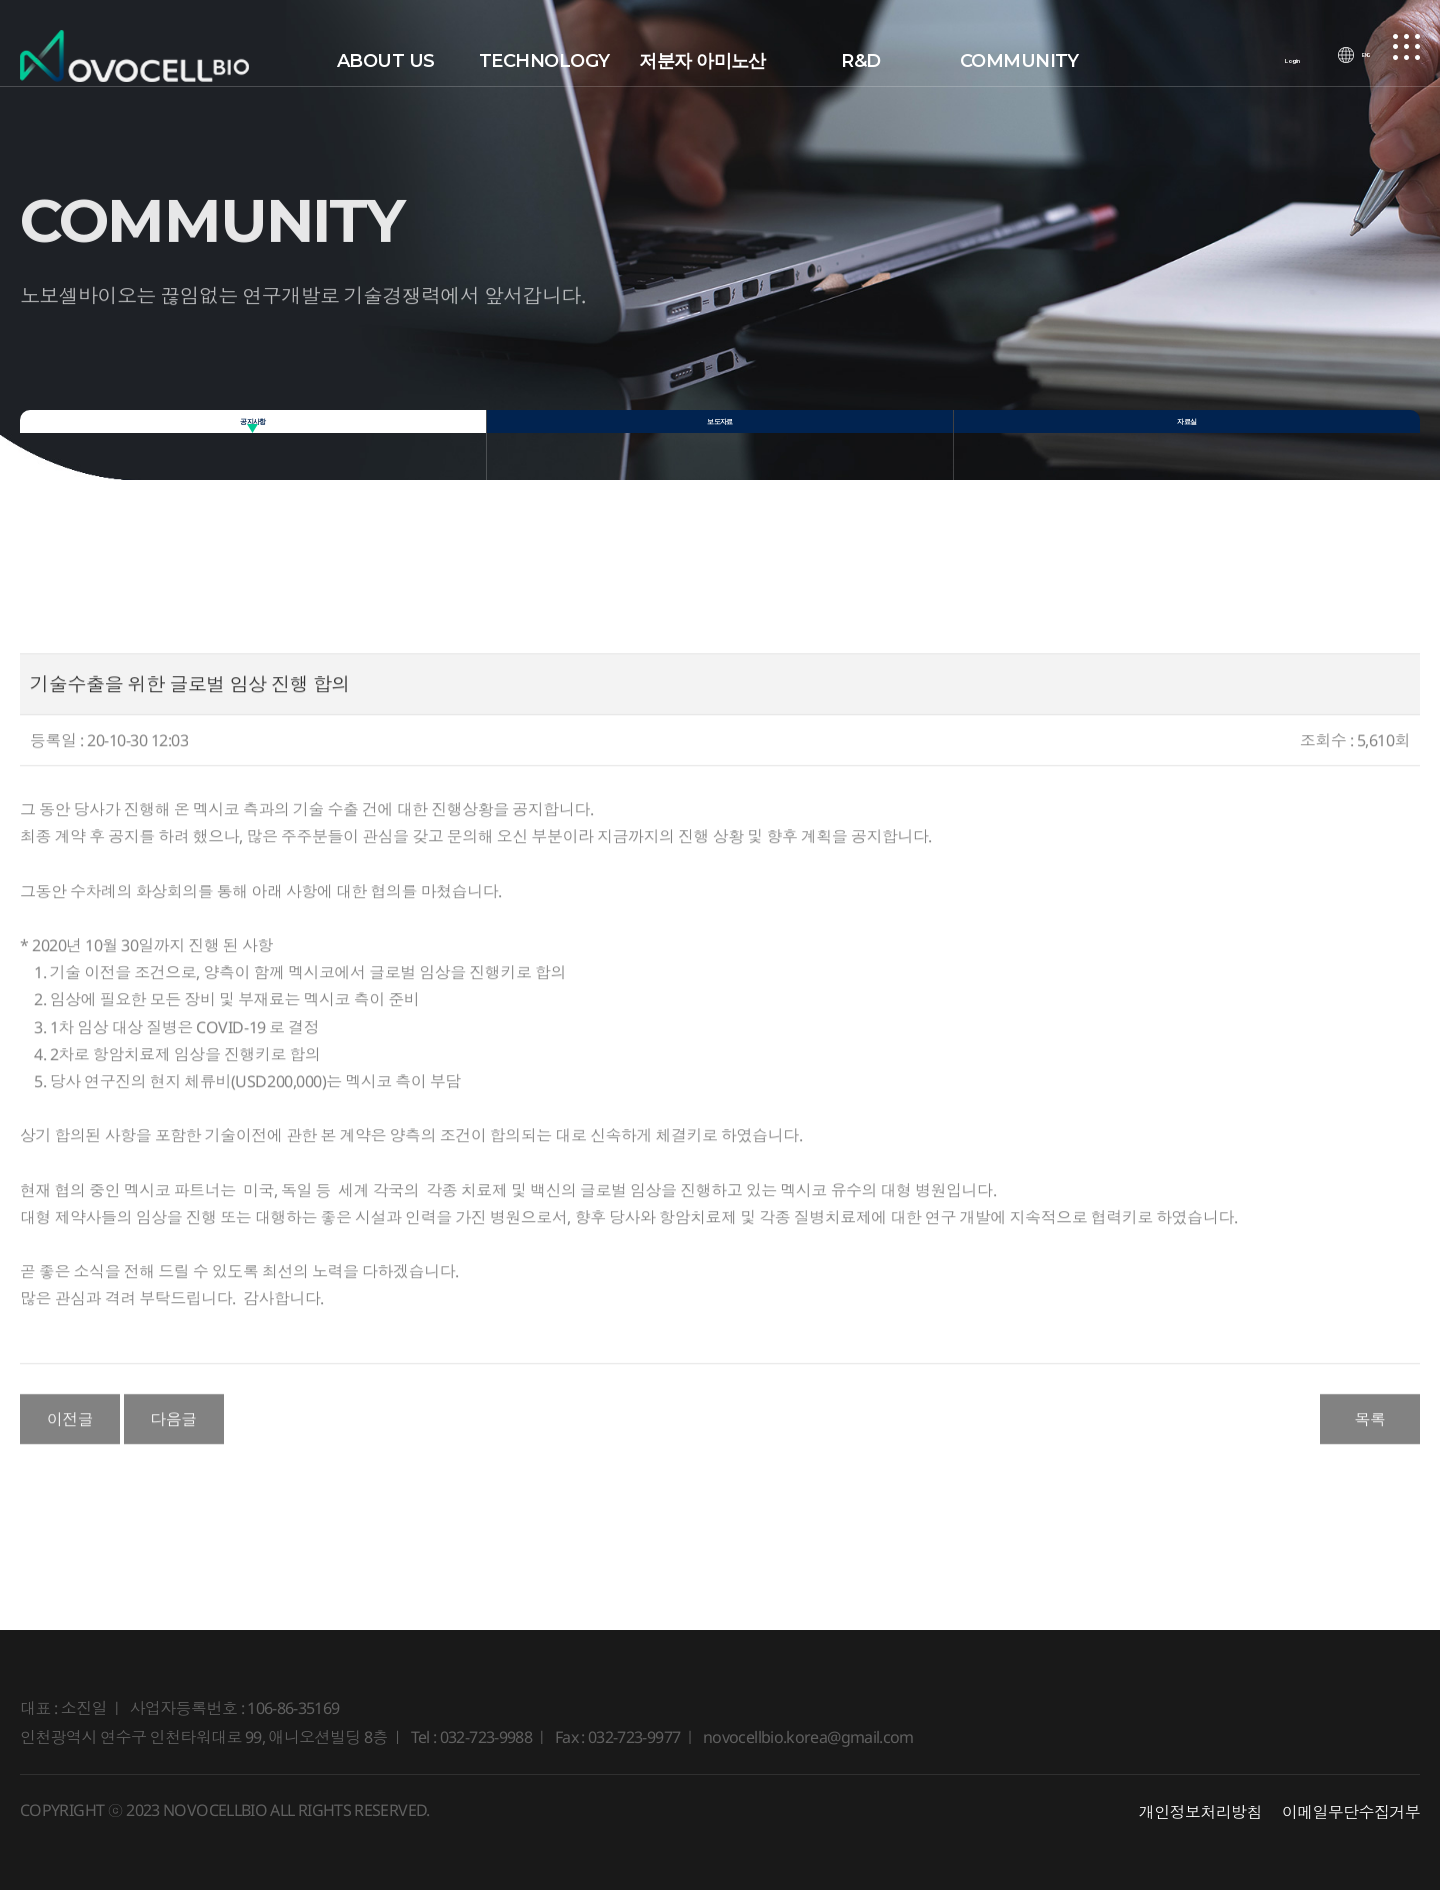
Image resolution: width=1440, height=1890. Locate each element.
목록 (1369, 1441)
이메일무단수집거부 (1351, 1812)
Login (1278, 60)
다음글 (173, 1441)
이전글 (70, 1441)
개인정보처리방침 (1200, 1812)
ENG (1355, 61)
